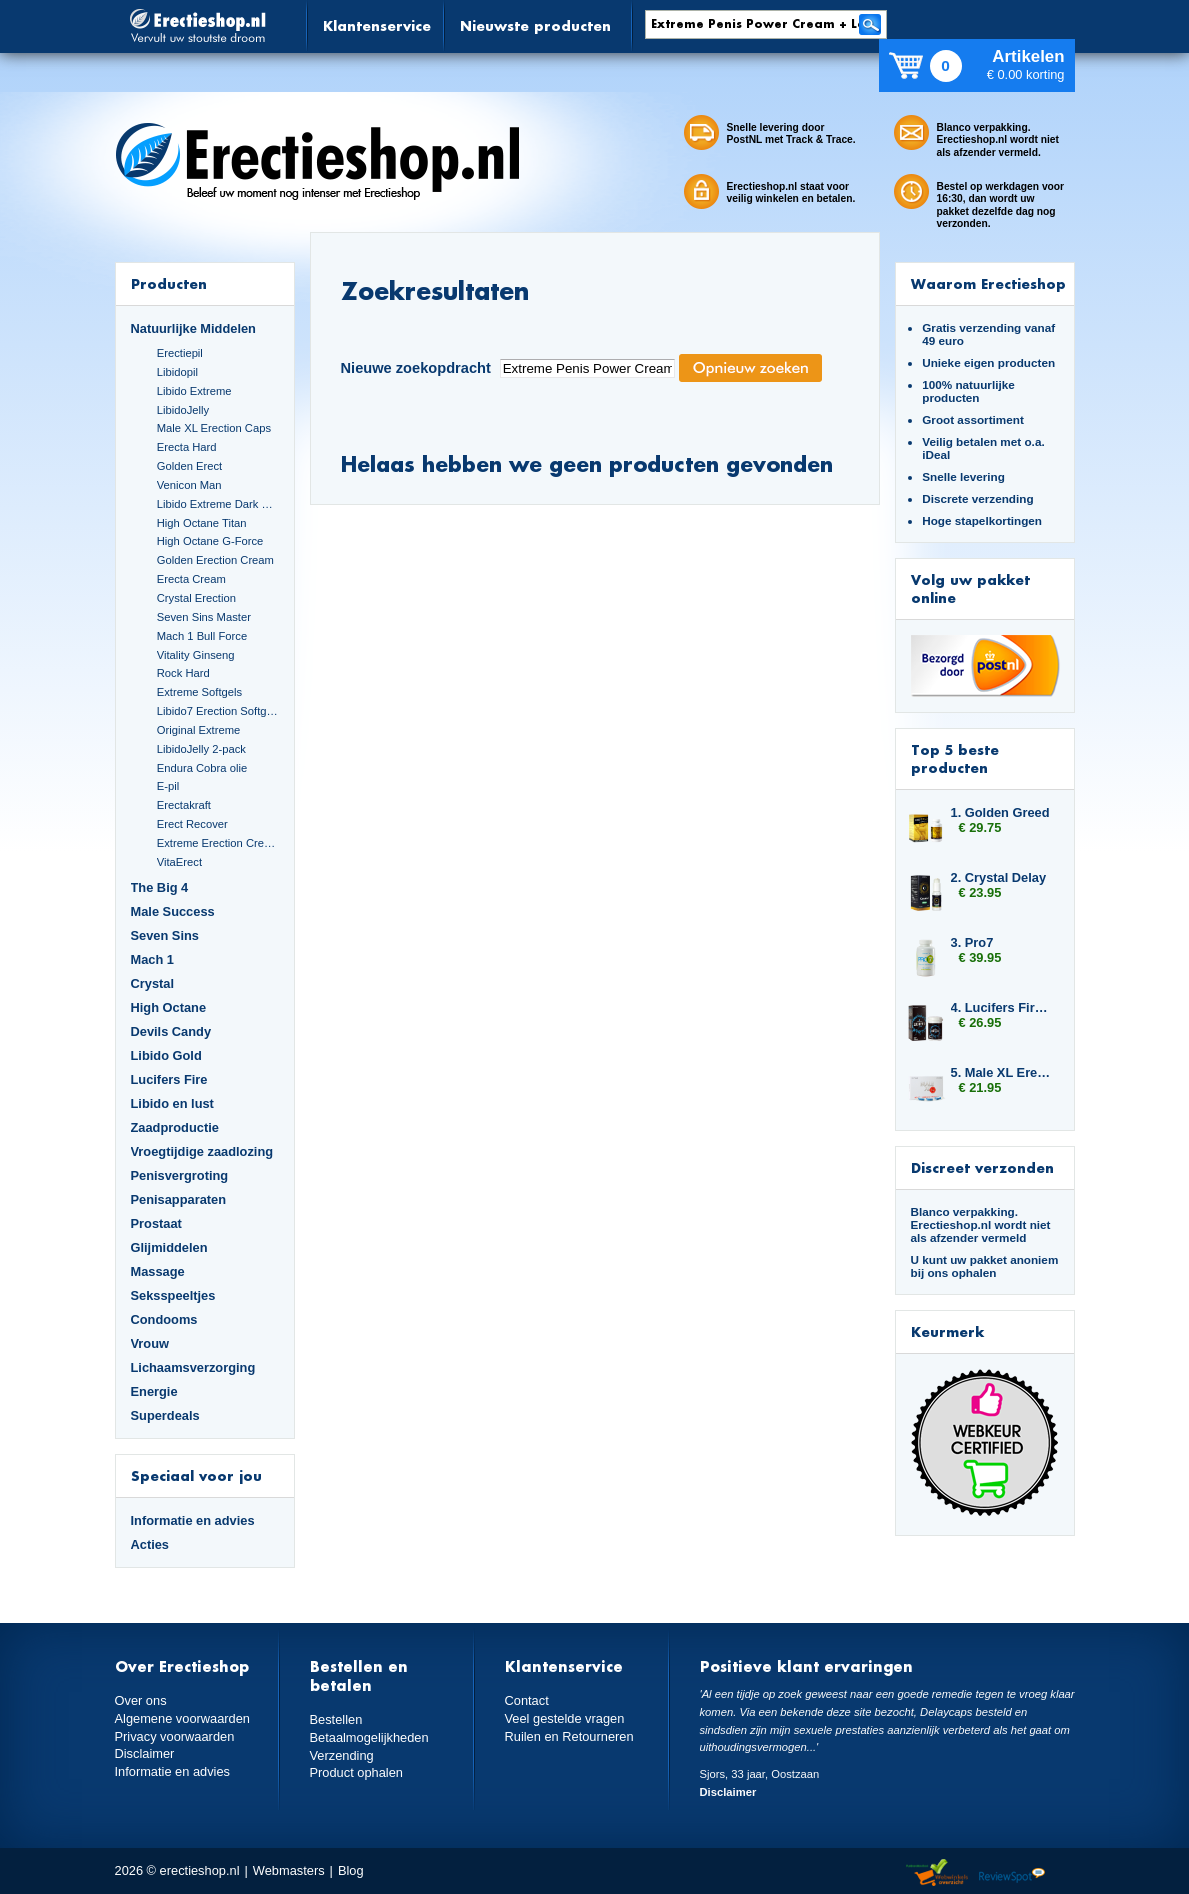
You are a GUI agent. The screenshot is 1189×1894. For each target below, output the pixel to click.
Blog (351, 1870)
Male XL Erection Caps (214, 428)
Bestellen (336, 1719)
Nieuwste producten (535, 25)
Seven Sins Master (204, 617)
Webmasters (289, 1870)
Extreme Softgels (199, 692)
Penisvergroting (180, 1175)
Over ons (141, 1700)
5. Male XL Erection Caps (1003, 1072)
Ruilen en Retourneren (569, 1736)
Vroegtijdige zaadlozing (202, 1151)
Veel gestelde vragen (565, 1718)
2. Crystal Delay (999, 877)
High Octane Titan (202, 523)
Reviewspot (1012, 1873)
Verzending (342, 1755)
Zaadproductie (175, 1127)
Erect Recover (192, 824)
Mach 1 (153, 959)
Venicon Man (189, 485)
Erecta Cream (191, 579)
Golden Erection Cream (215, 560)
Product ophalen (356, 1772)
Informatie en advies (193, 1520)
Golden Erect (189, 466)
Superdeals (165, 1415)
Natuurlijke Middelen (193, 328)
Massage (158, 1271)
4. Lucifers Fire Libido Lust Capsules (1003, 1007)
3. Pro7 (972, 942)
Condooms (164, 1319)
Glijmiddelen (169, 1247)
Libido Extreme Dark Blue (218, 504)
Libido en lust (172, 1103)
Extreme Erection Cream (218, 843)
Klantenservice (377, 25)
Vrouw (150, 1343)
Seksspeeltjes (173, 1295)
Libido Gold (166, 1055)
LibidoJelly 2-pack (201, 749)
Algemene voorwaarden (183, 1718)
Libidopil (177, 372)
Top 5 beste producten (955, 758)
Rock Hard (183, 673)
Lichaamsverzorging (193, 1367)
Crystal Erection (196, 598)
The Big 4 (160, 887)
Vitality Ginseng (196, 655)
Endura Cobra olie (202, 768)
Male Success (173, 911)
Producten (169, 283)
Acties (150, 1544)
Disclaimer (145, 1753)
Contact (527, 1700)
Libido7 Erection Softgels (218, 711)
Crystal (153, 983)
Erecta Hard (187, 447)
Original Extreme (199, 730)
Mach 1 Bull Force (202, 636)
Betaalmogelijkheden (369, 1737)
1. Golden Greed (1000, 812)
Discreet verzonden (982, 1167)
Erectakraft (184, 805)
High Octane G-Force (210, 541)
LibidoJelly (183, 410)
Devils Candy (171, 1031)
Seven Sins (165, 935)
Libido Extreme (194, 391)
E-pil (168, 786)
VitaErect (179, 862)
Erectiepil (180, 353)
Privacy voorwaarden (175, 1736)
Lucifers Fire (169, 1079)
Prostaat (156, 1223)
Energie (154, 1391)
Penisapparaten (179, 1199)
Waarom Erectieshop (988, 283)
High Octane (169, 1007)
